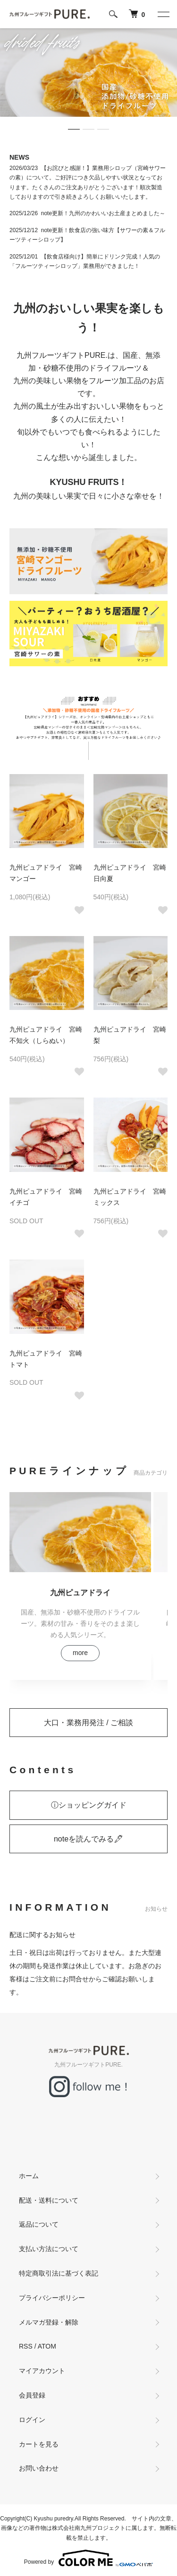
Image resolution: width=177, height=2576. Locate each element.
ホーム (29, 2176)
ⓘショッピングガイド (88, 1805)
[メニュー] (163, 14)
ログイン (32, 2419)
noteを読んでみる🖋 (88, 1839)
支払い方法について (48, 2249)
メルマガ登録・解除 (48, 2322)
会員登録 (32, 2395)
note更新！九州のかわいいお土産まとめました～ (103, 213)
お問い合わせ (39, 2468)
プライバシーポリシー (52, 2297)
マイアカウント (42, 2370)
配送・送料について (48, 2200)
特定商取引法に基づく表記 (58, 2273)
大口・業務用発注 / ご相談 (88, 1723)
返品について (39, 2224)
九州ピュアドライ (80, 1592)
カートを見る (39, 2444)
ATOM (47, 2346)
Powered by (88, 2558)
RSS (26, 2346)
